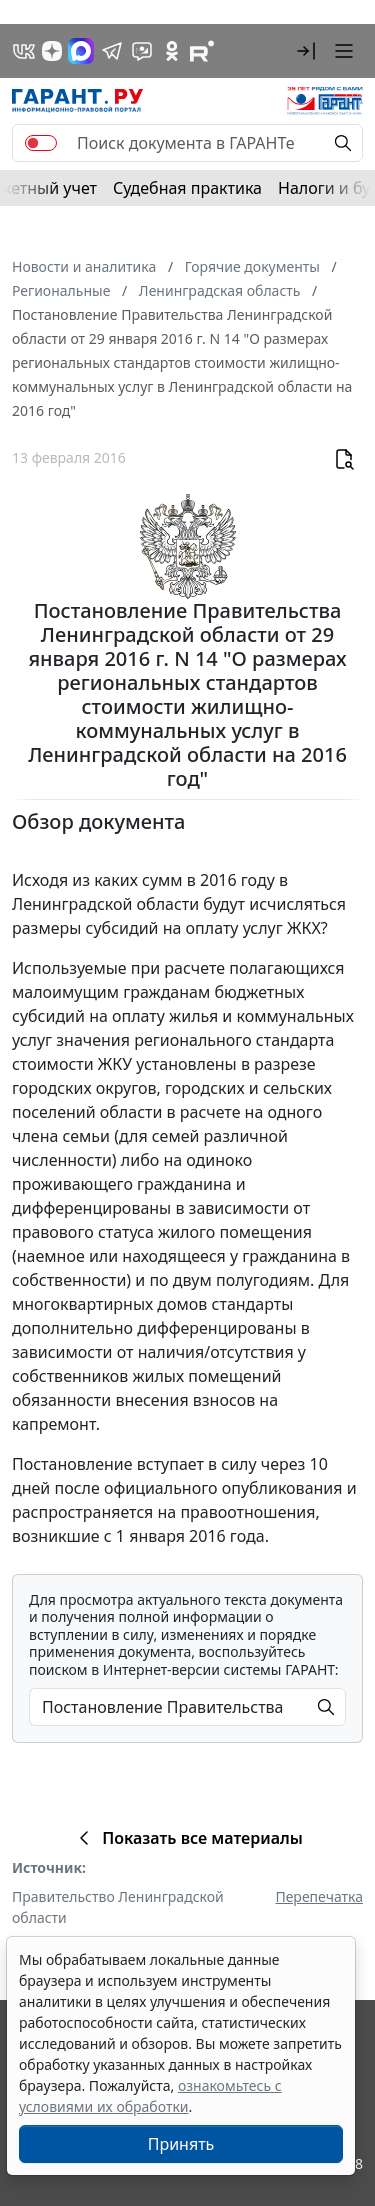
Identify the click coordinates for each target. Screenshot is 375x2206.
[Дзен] (52, 51)
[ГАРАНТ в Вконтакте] (24, 51)
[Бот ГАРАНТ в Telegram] (142, 51)
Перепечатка (319, 1896)
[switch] (41, 143)
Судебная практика (187, 188)
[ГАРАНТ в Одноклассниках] (172, 51)
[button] (306, 51)
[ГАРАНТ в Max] (81, 51)
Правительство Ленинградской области (118, 1907)
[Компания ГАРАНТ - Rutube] (202, 51)
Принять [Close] (181, 2144)
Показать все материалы (187, 1838)
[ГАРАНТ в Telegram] (112, 51)
